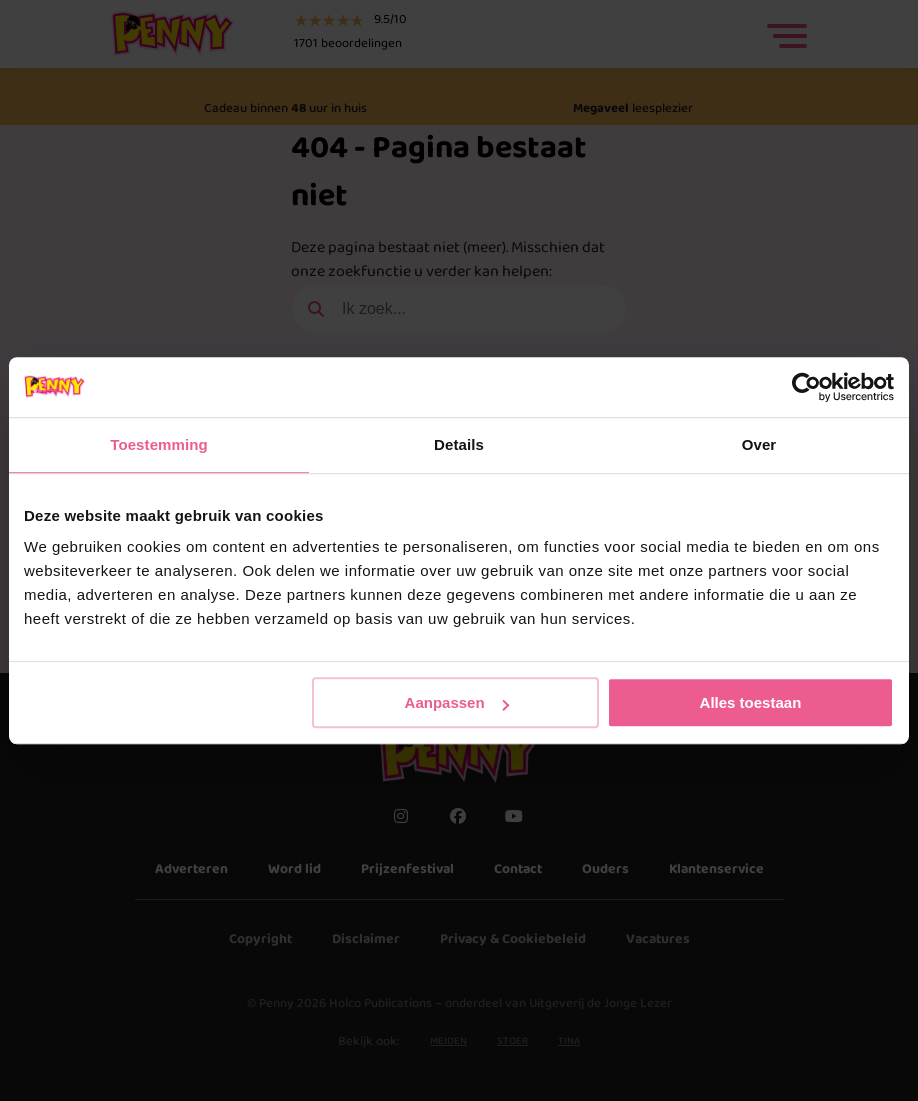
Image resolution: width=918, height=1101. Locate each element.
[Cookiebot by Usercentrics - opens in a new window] (806, 387)
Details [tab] (459, 444)
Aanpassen (457, 702)
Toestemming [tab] (159, 444)
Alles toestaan (751, 702)
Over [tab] (759, 444)
